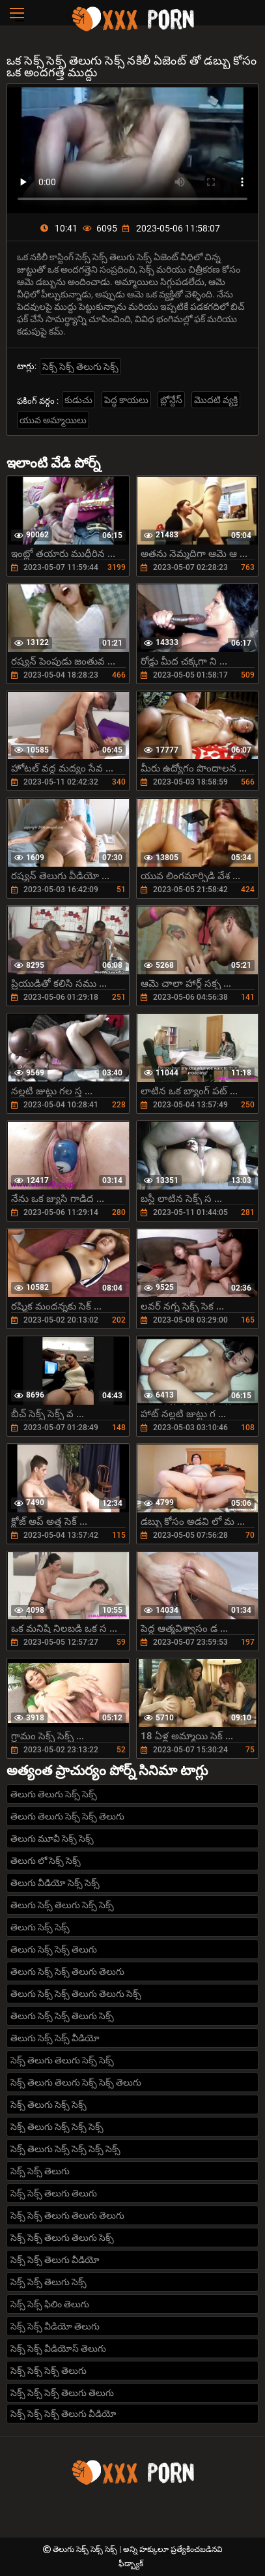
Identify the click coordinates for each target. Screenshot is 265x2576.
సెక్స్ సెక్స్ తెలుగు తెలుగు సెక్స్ (62, 2237)
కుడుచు (78, 400)
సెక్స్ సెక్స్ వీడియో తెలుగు (55, 2326)
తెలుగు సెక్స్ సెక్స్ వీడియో (55, 2038)
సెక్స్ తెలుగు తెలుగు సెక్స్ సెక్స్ (62, 2060)
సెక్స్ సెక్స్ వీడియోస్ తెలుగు (58, 2348)
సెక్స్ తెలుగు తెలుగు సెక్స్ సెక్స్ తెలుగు (75, 2082)
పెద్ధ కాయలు (126, 400)
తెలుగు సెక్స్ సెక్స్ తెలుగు (53, 1949)
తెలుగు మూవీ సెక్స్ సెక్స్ (52, 1838)
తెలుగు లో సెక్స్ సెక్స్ (45, 1860)
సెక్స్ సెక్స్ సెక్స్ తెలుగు (48, 2370)
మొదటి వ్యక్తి (216, 400)
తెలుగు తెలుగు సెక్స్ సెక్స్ (53, 1794)
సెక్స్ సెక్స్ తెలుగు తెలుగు (53, 2193)
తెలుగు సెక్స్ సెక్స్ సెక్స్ (86, 2549)
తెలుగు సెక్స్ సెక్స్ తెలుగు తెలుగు (67, 1971)
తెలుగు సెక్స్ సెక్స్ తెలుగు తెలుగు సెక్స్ (75, 1993)
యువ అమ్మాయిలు (53, 420)
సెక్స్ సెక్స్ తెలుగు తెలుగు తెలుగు (67, 2215)
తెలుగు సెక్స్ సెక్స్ (40, 1927)
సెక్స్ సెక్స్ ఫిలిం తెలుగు (49, 2304)
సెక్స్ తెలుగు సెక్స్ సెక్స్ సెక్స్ (57, 2126)
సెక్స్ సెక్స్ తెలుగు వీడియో (55, 2259)
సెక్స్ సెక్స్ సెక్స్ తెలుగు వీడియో (63, 2413)
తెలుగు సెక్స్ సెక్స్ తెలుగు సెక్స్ (62, 2016)
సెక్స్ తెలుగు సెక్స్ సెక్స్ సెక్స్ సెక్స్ (65, 2149)
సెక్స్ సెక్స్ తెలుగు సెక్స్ (80, 366)
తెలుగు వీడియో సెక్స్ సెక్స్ (55, 1883)
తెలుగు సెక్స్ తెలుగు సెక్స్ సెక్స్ (62, 1905)
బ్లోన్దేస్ (171, 400)
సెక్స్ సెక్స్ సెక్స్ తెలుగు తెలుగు (62, 2393)
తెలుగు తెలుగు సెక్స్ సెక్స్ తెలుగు (67, 1816)
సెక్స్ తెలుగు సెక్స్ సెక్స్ (48, 2104)
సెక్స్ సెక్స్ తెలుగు (40, 2171)
